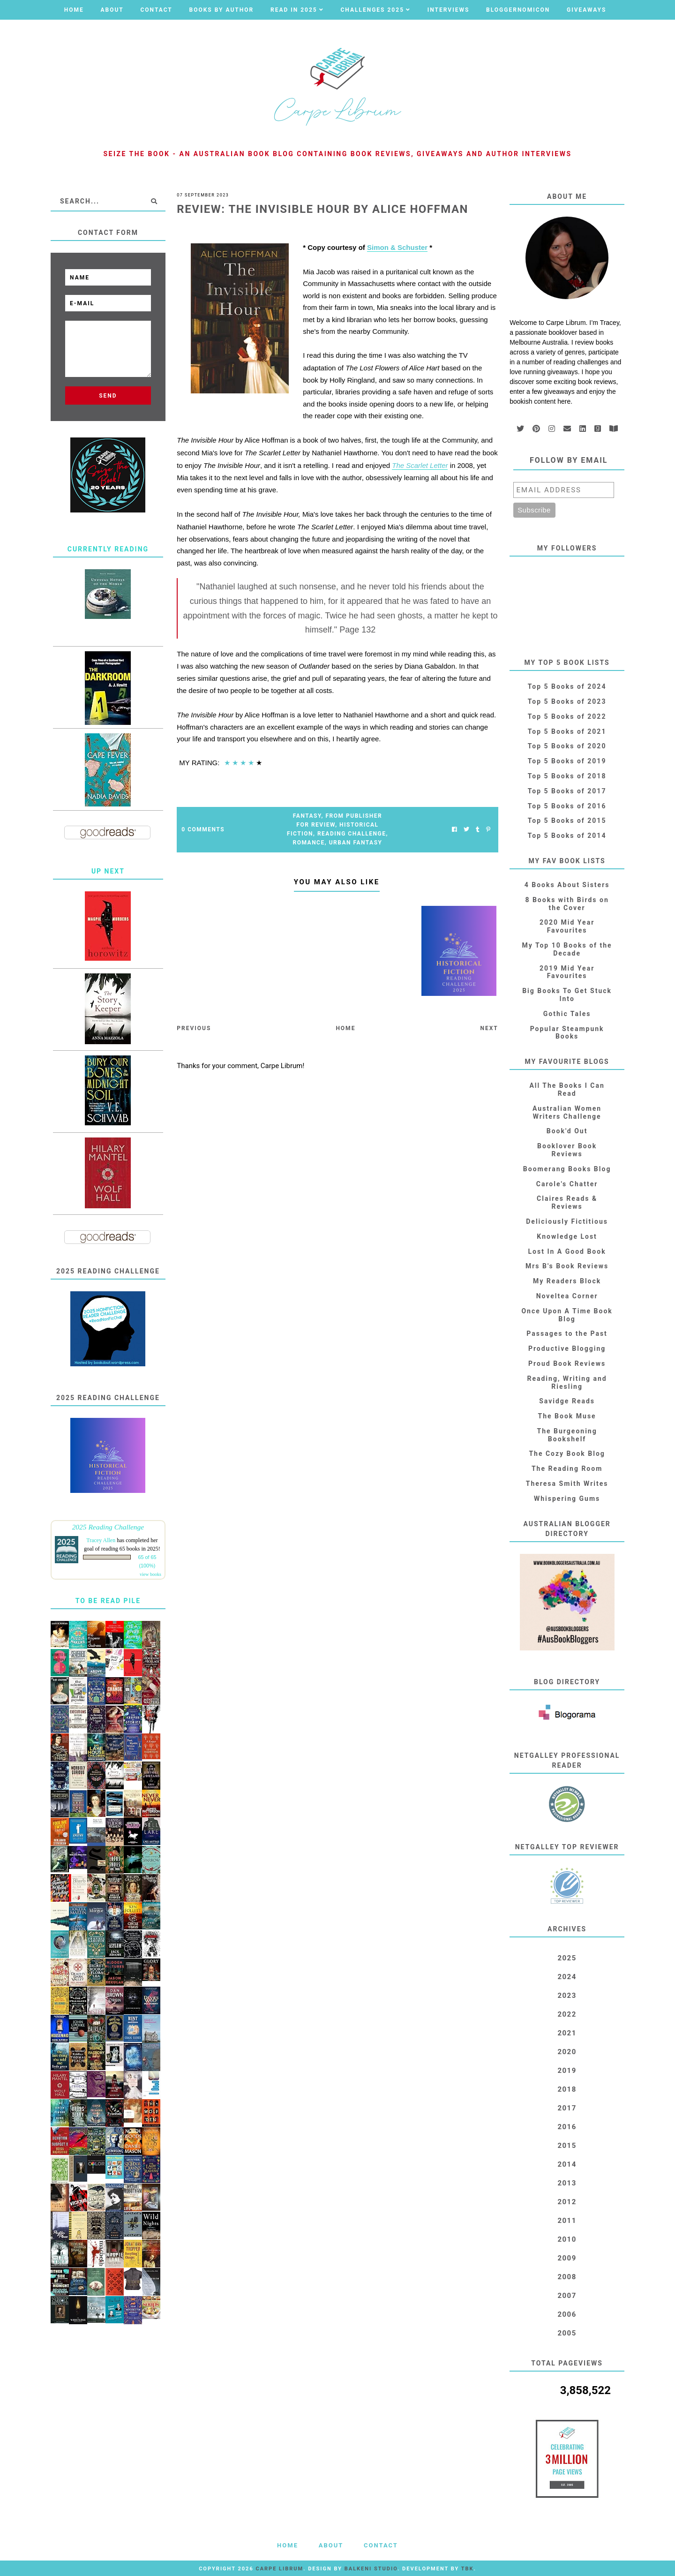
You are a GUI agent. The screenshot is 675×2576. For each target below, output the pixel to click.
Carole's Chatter (567, 1184)
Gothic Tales (567, 1013)
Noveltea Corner (567, 1296)
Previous (194, 1028)
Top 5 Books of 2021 (567, 731)
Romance (309, 842)
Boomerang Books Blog (567, 1169)
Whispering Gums (567, 1498)
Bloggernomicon (518, 10)
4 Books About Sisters (567, 885)
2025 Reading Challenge (108, 1527)
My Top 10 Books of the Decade (567, 949)
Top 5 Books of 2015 (567, 820)
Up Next (108, 871)
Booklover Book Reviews (567, 1150)
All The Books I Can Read (566, 1089)
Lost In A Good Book (567, 1251)
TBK (467, 2569)
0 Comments (203, 829)
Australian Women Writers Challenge (566, 1112)
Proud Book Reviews (567, 1363)
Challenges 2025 (372, 10)
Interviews (449, 10)
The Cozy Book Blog (567, 1453)
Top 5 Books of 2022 (567, 716)
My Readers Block (567, 1281)
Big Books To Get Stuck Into (567, 994)
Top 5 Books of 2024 (567, 686)
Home (74, 10)
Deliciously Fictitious (567, 1221)
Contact (156, 10)
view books (150, 1574)
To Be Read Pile (108, 1600)
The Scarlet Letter (420, 465)
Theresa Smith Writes (567, 1483)
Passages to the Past (566, 1333)
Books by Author (221, 10)
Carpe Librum (279, 2569)
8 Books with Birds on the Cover (566, 903)
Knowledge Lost (567, 1236)
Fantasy (307, 816)
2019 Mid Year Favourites (567, 972)
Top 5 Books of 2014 (567, 835)
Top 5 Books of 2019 (567, 761)
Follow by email (569, 460)
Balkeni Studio (371, 2569)
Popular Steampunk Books (567, 1032)
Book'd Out (567, 1131)
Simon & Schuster (397, 247)
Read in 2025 (293, 10)
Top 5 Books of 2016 (567, 806)
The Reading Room (567, 1468)
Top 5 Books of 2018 (567, 776)
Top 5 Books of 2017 (567, 791)
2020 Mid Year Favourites (567, 926)
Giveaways (586, 10)
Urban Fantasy (355, 842)
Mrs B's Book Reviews (566, 1266)
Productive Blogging (567, 1348)
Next (489, 1028)
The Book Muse (567, 1416)
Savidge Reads (567, 1401)
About (111, 10)
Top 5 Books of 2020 (567, 746)
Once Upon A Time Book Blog (566, 1315)
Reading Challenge (351, 833)
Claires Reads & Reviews (567, 1202)
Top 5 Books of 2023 (567, 701)
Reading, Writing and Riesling (567, 1382)
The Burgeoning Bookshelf (567, 1435)
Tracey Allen (100, 1540)
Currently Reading (108, 549)
